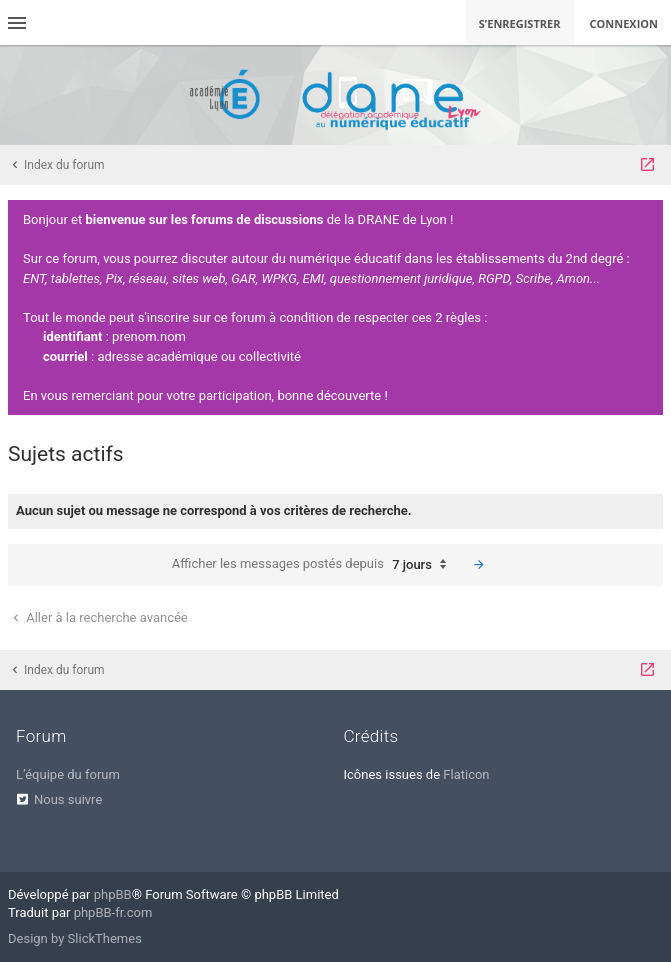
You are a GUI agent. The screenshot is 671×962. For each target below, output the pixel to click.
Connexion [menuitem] (624, 23)
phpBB (113, 894)
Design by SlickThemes (75, 938)
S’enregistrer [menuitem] (520, 23)
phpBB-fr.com (113, 912)
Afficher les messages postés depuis (314, 565)
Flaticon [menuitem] (466, 774)
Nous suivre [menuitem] (68, 799)
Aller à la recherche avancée (98, 617)
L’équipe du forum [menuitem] (68, 774)
